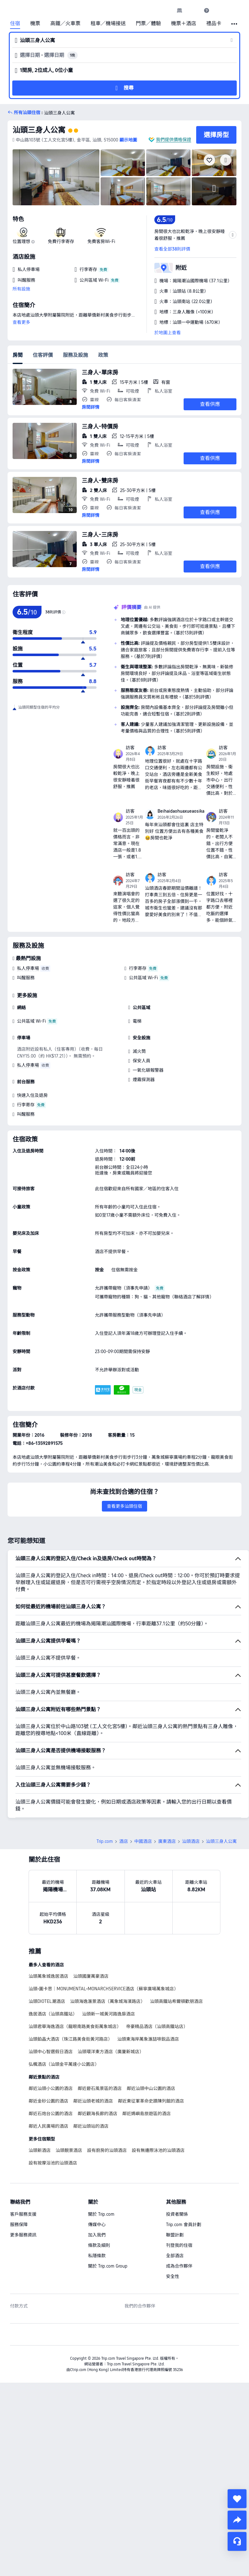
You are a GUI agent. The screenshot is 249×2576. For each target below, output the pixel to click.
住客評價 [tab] (43, 355)
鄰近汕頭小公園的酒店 (51, 2088)
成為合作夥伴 (179, 2266)
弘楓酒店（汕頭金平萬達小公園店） (64, 2064)
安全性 (172, 2276)
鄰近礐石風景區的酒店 (100, 2088)
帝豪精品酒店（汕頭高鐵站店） (157, 2026)
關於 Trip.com (101, 2214)
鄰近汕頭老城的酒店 (93, 2100)
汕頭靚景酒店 (69, 2150)
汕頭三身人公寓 (39, 130)
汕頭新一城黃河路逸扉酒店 (108, 2013)
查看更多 (21, 322)
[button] (193, 10)
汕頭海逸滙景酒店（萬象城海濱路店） (107, 2001)
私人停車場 (28, 968)
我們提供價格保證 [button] (173, 139)
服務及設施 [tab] (75, 355)
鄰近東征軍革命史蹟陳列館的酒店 (151, 2100)
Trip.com (105, 1841)
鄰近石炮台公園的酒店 (51, 2113)
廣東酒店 (167, 1841)
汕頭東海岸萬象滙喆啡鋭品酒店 (148, 2039)
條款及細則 (99, 2245)
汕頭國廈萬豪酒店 (90, 1976)
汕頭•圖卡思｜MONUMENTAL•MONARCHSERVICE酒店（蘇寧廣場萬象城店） (103, 1988)
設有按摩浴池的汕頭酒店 (53, 2162)
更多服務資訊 (23, 2234)
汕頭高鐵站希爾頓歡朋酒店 (176, 2001)
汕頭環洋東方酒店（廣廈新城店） (111, 2051)
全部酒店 (175, 2255)
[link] (179, 10)
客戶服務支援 (23, 2214)
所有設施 (21, 288)
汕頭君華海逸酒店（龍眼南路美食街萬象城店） (75, 2026)
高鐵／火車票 (65, 23)
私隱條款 (97, 2255)
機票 (35, 23)
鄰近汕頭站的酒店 (90, 2126)
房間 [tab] (18, 355)
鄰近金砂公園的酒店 (48, 2100)
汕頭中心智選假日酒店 (51, 2051)
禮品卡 (213, 23)
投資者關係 (177, 2214)
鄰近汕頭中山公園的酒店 (151, 2088)
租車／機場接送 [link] (108, 23)
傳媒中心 (97, 2224)
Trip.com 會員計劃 (183, 2224)
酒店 (123, 1841)
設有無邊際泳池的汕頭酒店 (158, 2150)
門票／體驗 (148, 23)
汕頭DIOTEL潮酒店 (47, 2001)
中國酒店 (143, 1841)
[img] (56, 177)
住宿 (15, 23)
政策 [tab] (103, 355)
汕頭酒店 (191, 1841)
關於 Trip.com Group (107, 2266)
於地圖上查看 (167, 332)
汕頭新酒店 (40, 2150)
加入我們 (97, 2234)
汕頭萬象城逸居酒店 (48, 1976)
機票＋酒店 (183, 23)
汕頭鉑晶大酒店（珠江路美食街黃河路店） (70, 2039)
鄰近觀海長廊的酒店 (97, 2113)
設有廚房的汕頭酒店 (107, 2150)
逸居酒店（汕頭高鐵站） (53, 2013)
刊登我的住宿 (179, 2245)
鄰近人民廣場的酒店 (48, 2126)
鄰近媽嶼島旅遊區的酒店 (146, 2113)
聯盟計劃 (175, 2234)
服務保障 (19, 2224)
